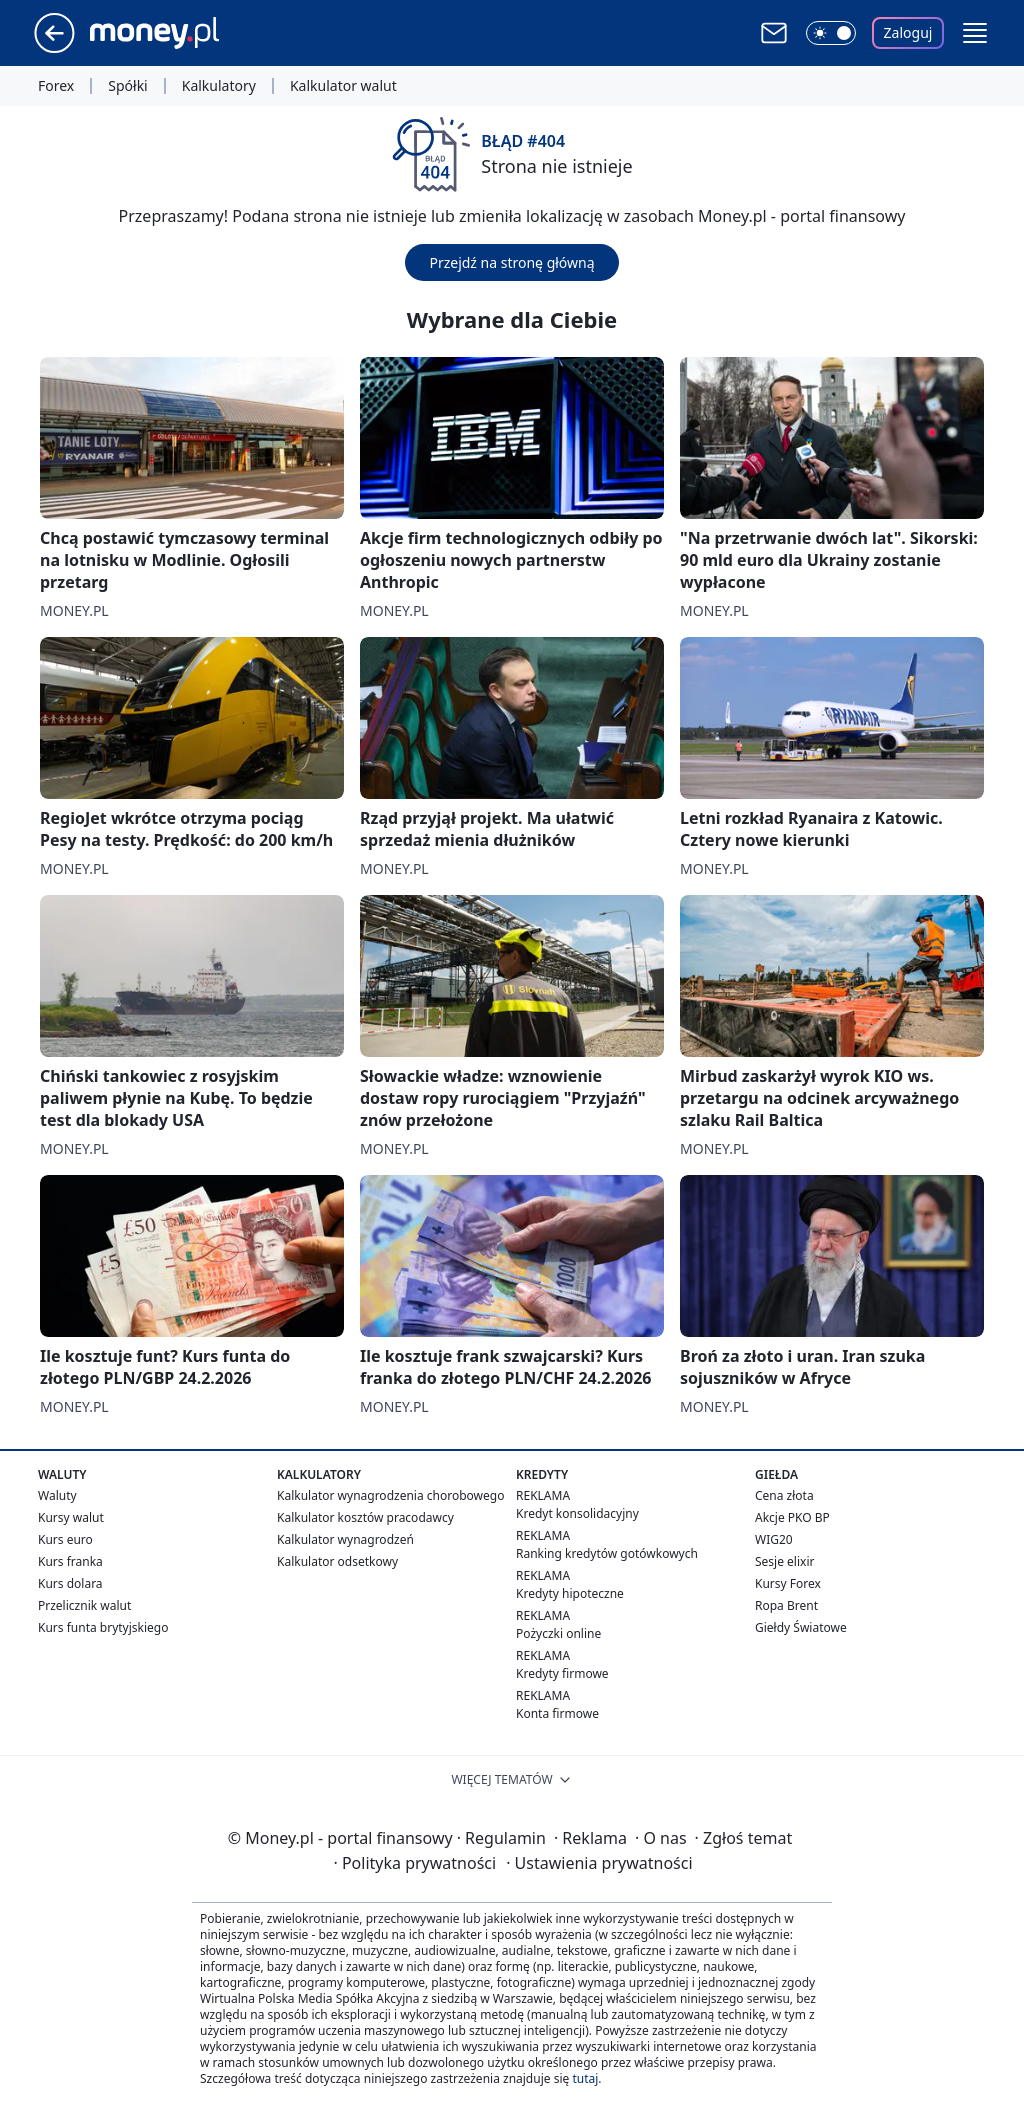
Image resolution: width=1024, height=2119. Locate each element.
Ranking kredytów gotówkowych (607, 1553)
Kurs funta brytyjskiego (103, 1627)
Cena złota (784, 1495)
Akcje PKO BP (792, 1517)
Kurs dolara (70, 1583)
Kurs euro (65, 1539)
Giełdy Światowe (801, 1627)
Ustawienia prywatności (599, 1863)
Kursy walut (71, 1517)
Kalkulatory (219, 86)
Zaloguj (908, 32)
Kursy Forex (788, 1583)
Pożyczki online (558, 1633)
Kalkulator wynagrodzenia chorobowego (390, 1495)
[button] (975, 33)
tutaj (585, 2078)
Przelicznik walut (84, 1605)
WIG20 (774, 1539)
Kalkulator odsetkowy (337, 1561)
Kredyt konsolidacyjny (577, 1513)
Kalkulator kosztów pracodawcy (365, 1517)
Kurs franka (70, 1561)
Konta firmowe (557, 1713)
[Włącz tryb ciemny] (831, 33)
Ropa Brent (786, 1605)
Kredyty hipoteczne (570, 1593)
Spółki (127, 86)
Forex (56, 86)
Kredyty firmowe (562, 1673)
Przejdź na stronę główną (511, 262)
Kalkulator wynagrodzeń (345, 1539)
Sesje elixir (784, 1561)
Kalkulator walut (343, 86)
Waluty (57, 1495)
